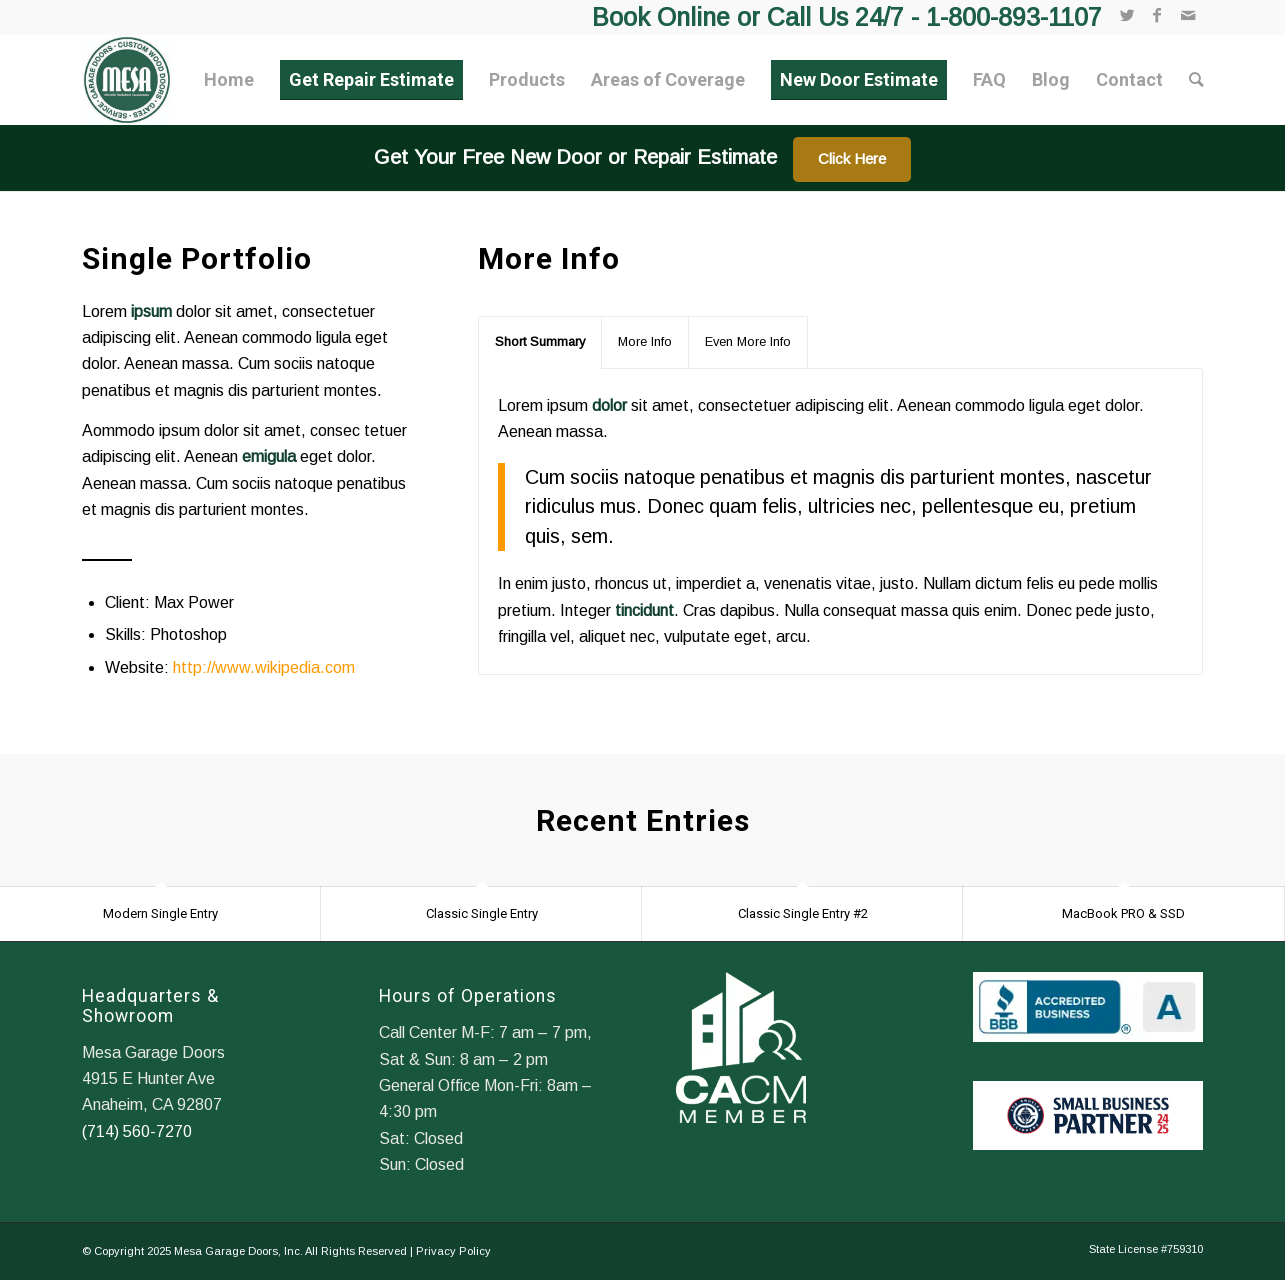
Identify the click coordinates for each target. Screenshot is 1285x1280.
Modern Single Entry (160, 913)
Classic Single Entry (482, 913)
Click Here (852, 158)
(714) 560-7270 (137, 1131)
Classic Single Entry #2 (803, 913)
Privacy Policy (453, 1251)
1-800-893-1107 (1014, 17)
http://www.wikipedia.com (264, 667)
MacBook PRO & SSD (1123, 913)
